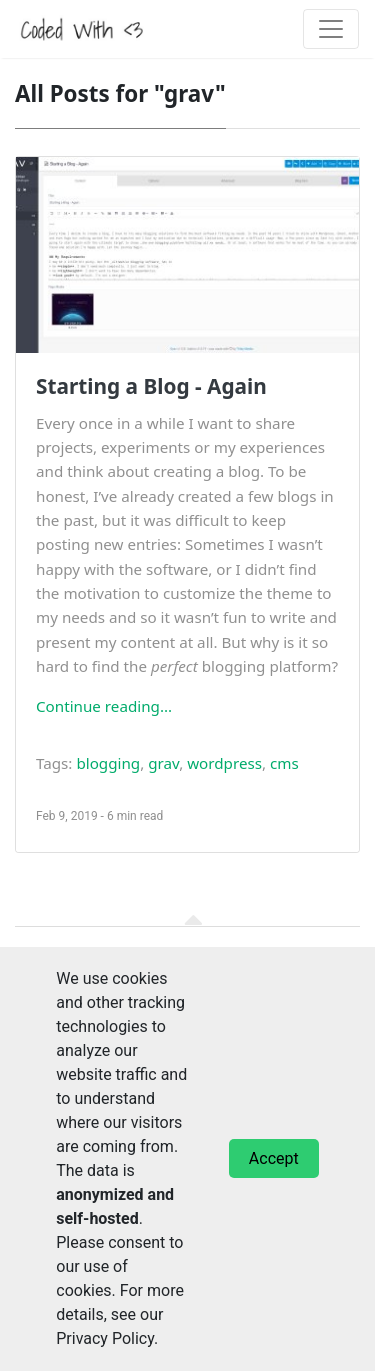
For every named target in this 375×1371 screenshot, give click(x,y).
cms (284, 763)
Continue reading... (104, 706)
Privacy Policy (105, 1338)
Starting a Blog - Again (151, 386)
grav (163, 763)
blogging (108, 763)
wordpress (224, 763)
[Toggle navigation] (331, 29)
